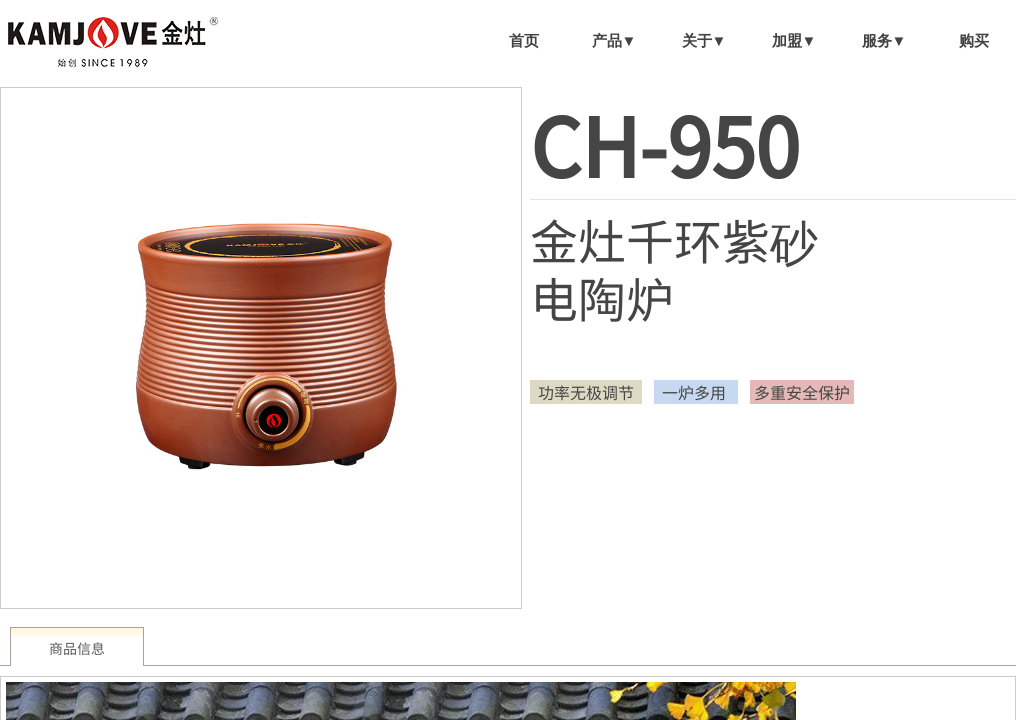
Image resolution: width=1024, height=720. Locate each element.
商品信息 (77, 648)
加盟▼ (794, 40)
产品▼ (614, 40)
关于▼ (704, 40)
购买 (974, 40)
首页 (524, 40)
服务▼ (884, 40)
